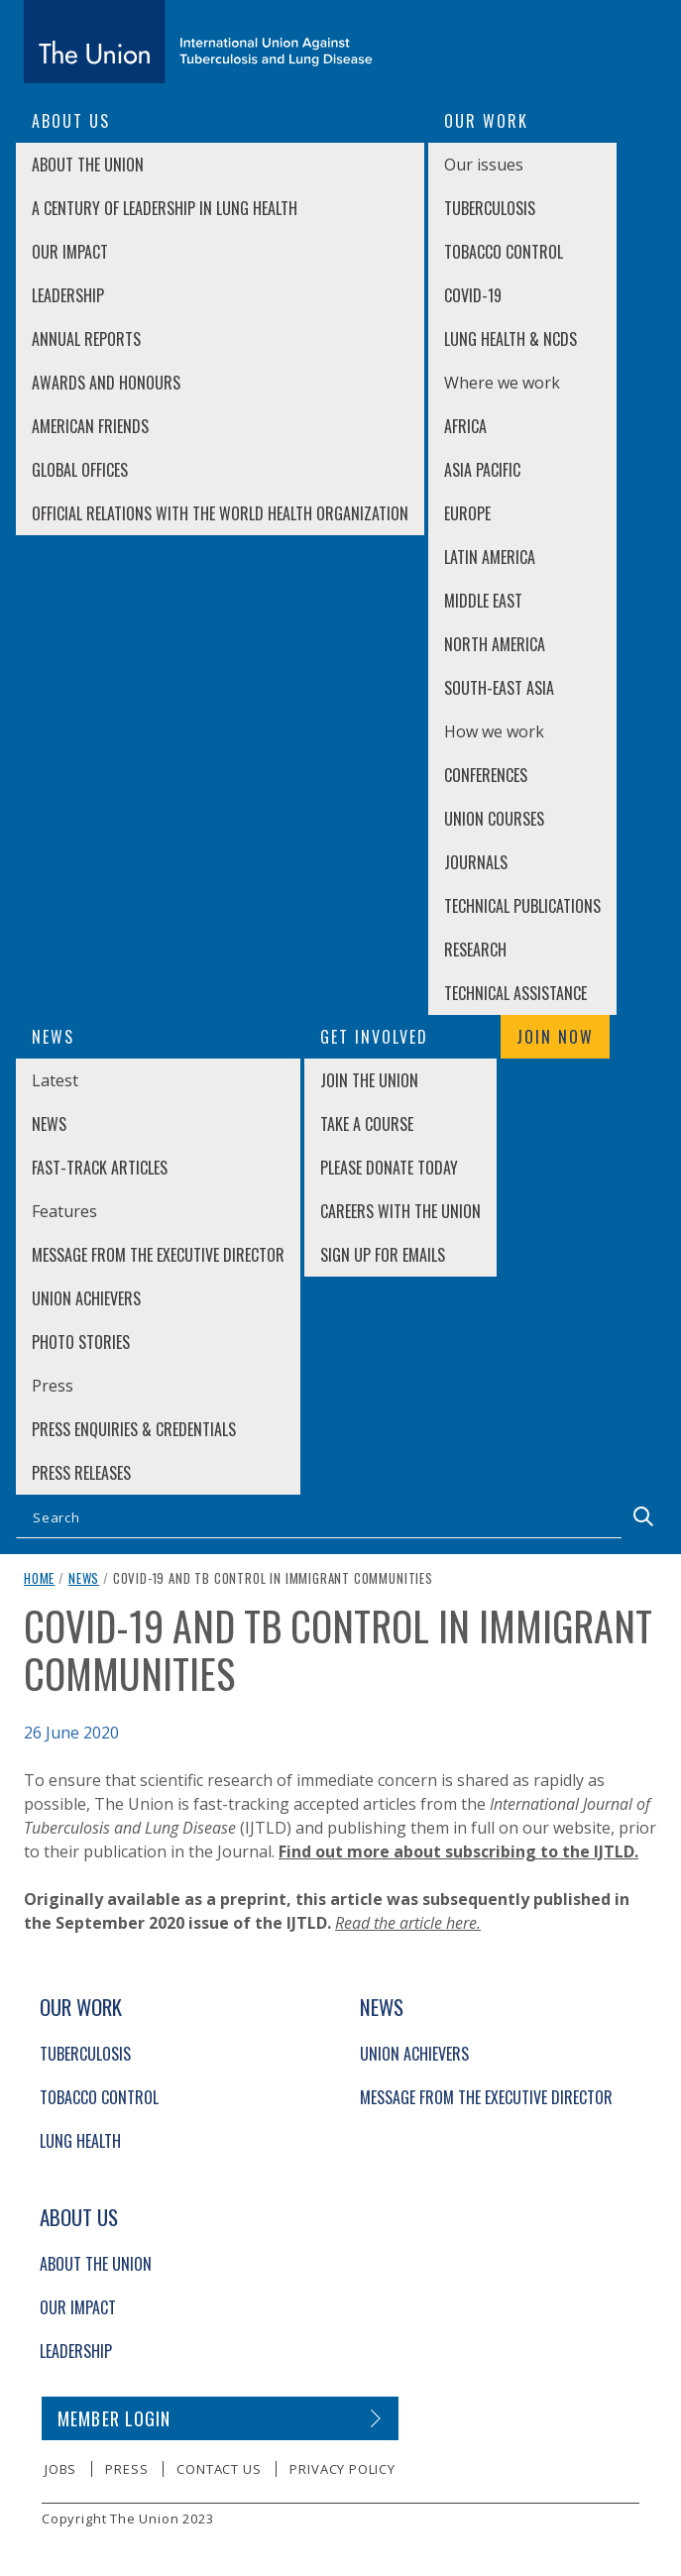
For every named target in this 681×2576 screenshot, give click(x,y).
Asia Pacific (482, 470)
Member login (114, 2418)
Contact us (218, 2469)
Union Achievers (86, 1298)
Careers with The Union (400, 1211)
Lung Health (80, 2141)
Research (475, 949)
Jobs (60, 2469)
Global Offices (80, 470)
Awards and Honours (106, 382)
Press (126, 2469)
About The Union (88, 164)
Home (39, 1578)
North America (494, 644)
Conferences (485, 775)
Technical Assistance (515, 993)
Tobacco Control (503, 252)
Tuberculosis (489, 208)
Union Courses (494, 819)
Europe (467, 513)
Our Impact (70, 252)
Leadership (68, 295)
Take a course (366, 1124)
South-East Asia (499, 688)
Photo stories (81, 1342)
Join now (555, 1037)
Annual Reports (86, 339)
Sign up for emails (382, 1255)
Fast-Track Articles (100, 1167)
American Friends (90, 426)
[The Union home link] (198, 41)
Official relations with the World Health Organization (220, 513)
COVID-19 (473, 295)
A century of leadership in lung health (164, 208)
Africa (465, 426)
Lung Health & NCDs (510, 339)
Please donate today (389, 1167)
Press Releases (81, 1473)
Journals (476, 862)
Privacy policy (342, 2469)
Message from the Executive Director (158, 1255)
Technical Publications (522, 906)
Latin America (489, 557)
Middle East (483, 601)
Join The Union (369, 1080)
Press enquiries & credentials (134, 1429)
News (49, 1124)
